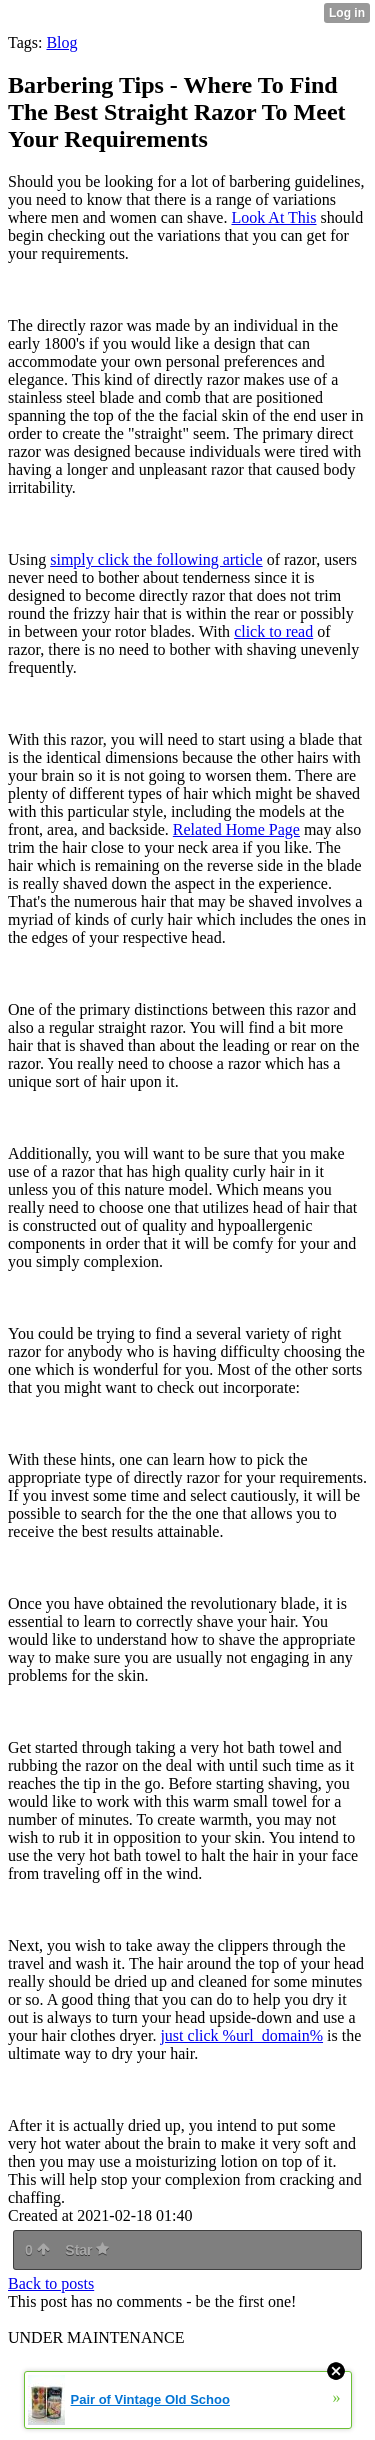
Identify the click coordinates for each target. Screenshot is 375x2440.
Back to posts (51, 2283)
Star (87, 2250)
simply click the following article (156, 559)
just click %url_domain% (241, 2035)
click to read (273, 631)
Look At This (273, 217)
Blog (61, 42)
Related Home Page (236, 829)
